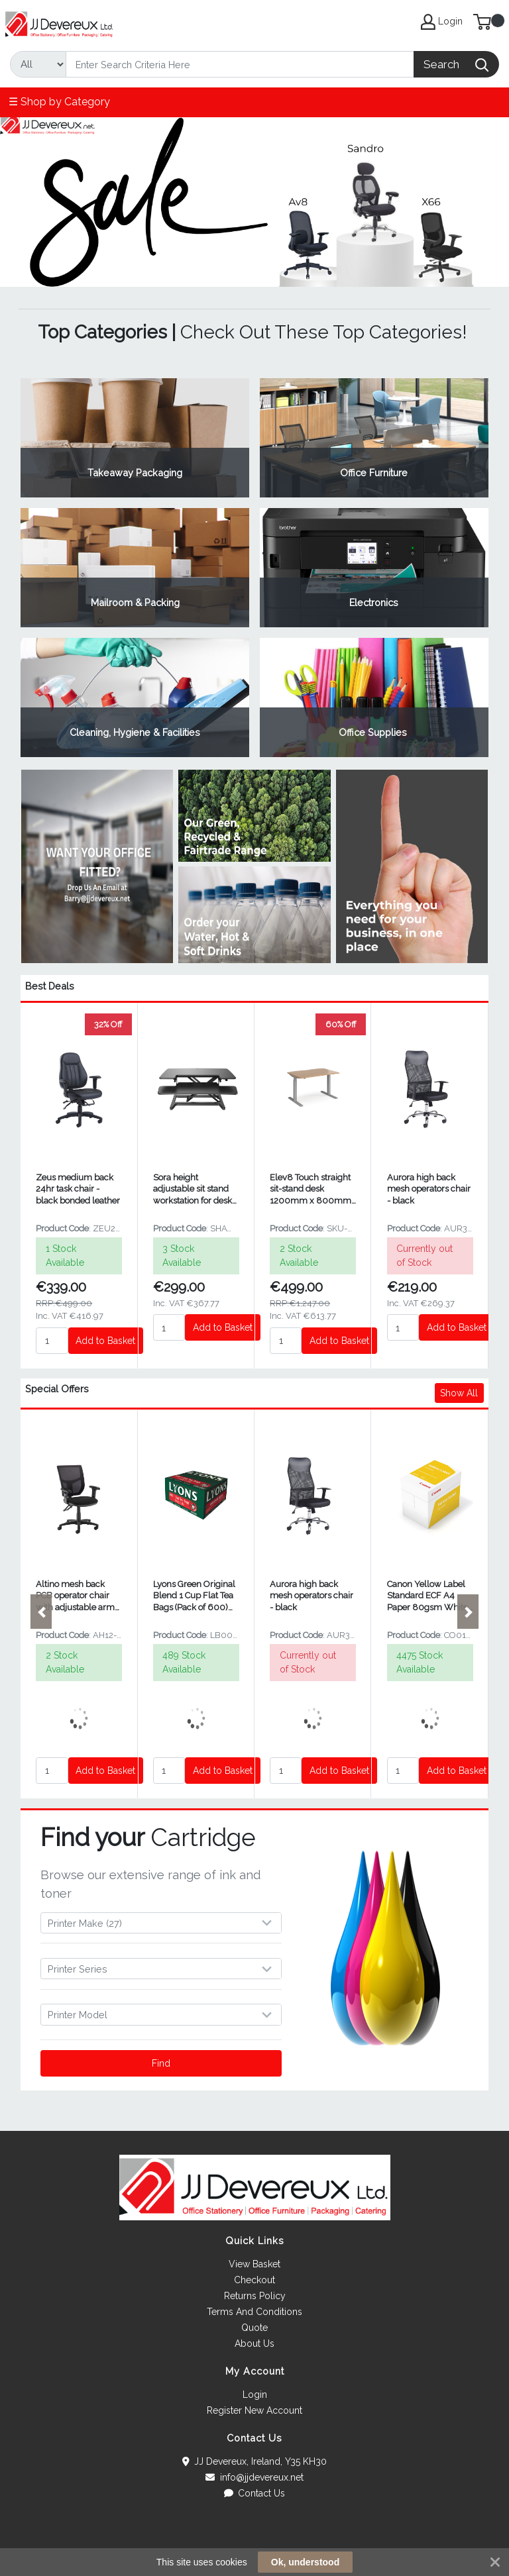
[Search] (240, 64)
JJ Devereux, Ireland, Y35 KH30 (254, 2461)
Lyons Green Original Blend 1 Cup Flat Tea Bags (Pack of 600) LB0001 (194, 1596)
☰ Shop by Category (59, 101)
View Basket (254, 2264)
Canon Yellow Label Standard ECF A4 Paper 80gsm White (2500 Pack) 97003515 (427, 1596)
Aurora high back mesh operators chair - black (429, 1189)
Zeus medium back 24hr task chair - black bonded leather (78, 1189)
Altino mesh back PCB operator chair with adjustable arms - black (77, 1596)
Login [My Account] (442, 22)
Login (255, 2394)
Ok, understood (305, 2562)
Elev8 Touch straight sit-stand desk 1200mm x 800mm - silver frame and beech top (310, 1189)
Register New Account (254, 2410)
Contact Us (255, 2493)
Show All (459, 1393)
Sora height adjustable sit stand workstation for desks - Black (194, 1189)
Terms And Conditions (254, 2311)
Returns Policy (255, 2296)
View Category (135, 437)
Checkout (254, 2280)
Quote (254, 2327)
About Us (254, 2343)
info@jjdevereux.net (254, 2477)
